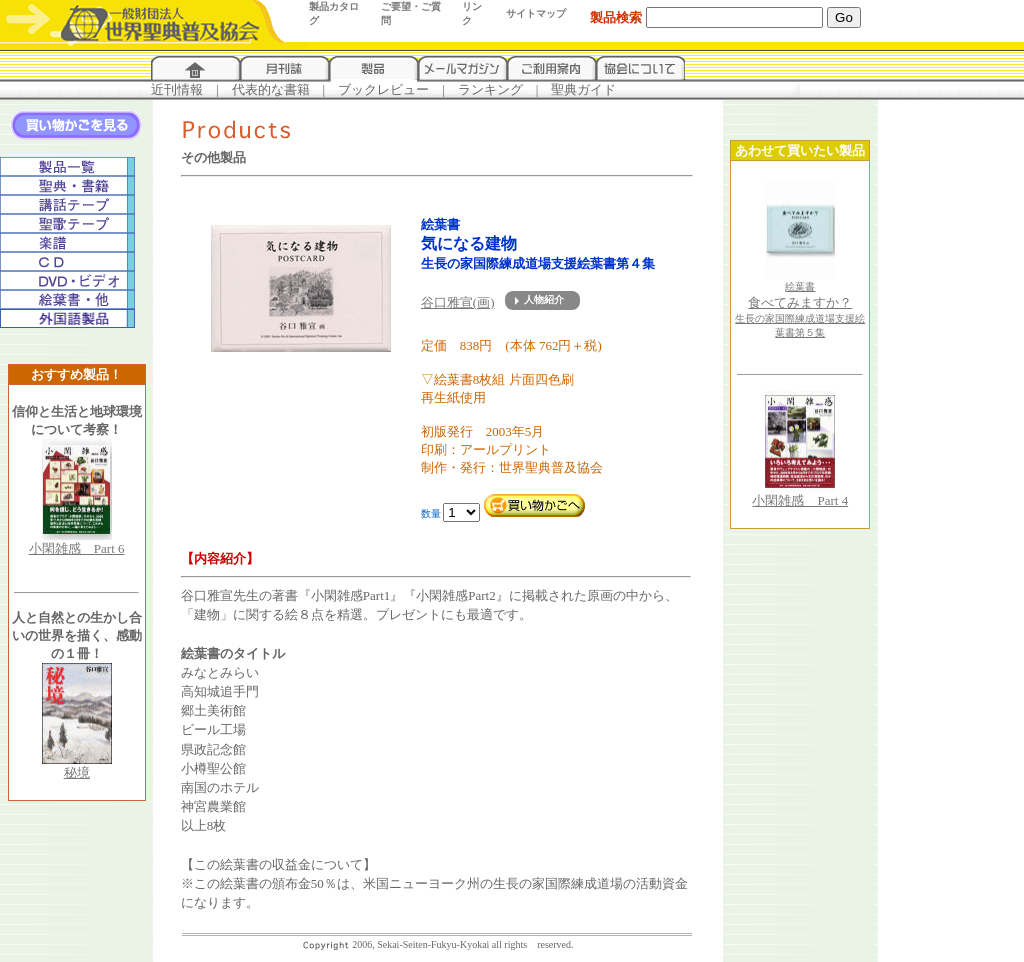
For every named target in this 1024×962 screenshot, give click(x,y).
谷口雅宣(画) (458, 302)
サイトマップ (536, 13)
